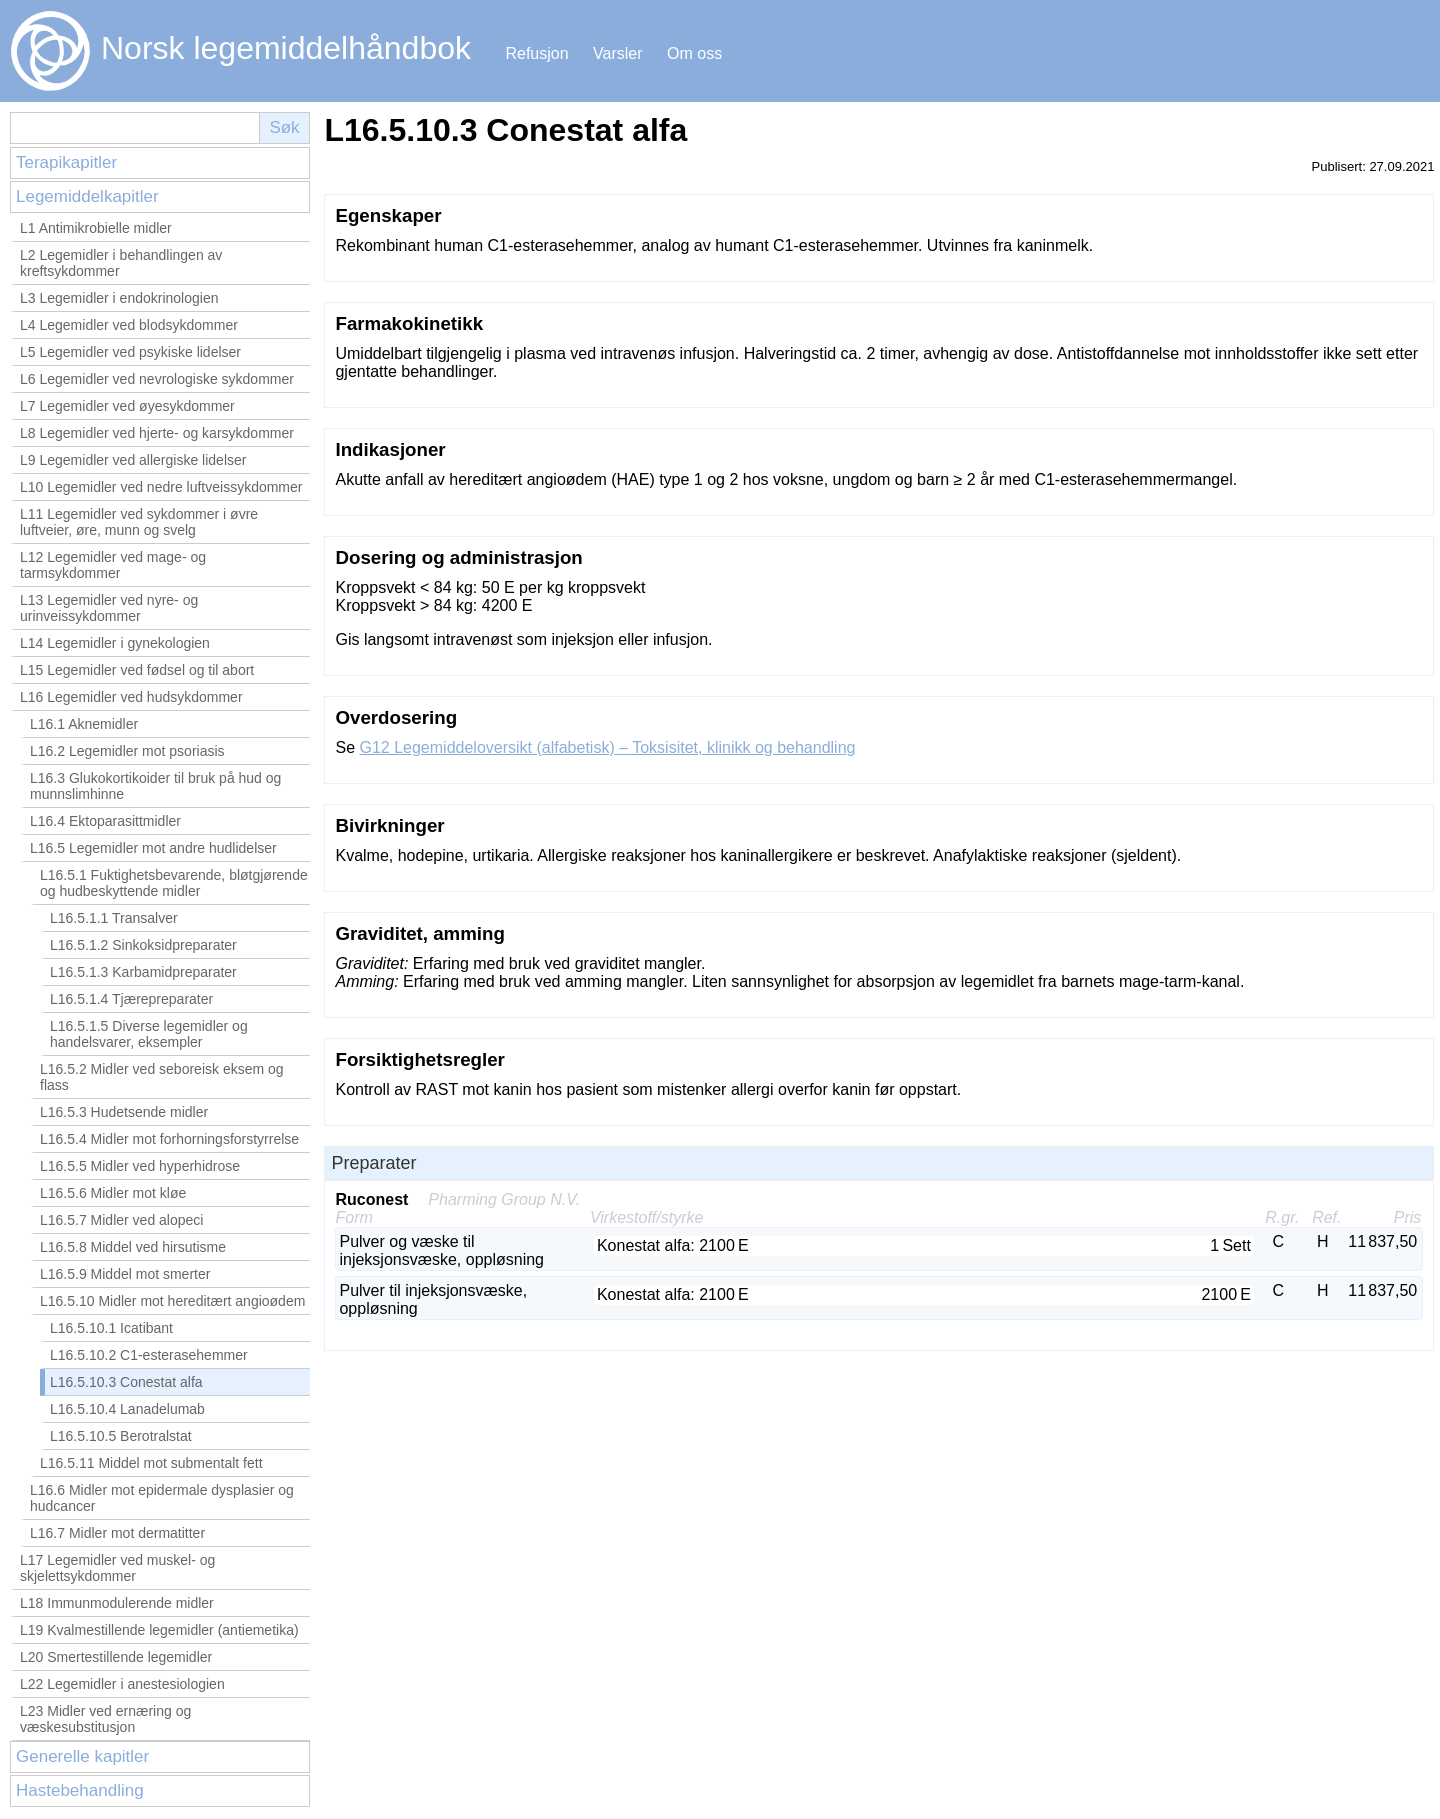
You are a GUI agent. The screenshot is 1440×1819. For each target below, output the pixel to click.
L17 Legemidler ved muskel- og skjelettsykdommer (117, 1568)
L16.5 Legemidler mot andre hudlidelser (153, 848)
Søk (284, 127)
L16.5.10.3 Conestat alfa (126, 1382)
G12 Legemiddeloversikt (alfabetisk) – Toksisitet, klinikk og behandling (607, 747)
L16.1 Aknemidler (84, 724)
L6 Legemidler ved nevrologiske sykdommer (157, 379)
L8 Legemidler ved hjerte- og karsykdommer (157, 433)
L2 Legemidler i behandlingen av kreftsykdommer (121, 263)
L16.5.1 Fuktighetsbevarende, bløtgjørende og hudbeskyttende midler (174, 883)
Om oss (694, 53)
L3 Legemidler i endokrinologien (119, 298)
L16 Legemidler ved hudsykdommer (131, 697)
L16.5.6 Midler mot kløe (113, 1193)
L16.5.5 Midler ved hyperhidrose (140, 1166)
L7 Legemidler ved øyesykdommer (127, 406)
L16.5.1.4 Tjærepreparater (131, 999)
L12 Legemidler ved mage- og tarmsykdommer (113, 565)
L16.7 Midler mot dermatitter (117, 1533)
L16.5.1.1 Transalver (114, 918)
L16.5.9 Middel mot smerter (125, 1274)
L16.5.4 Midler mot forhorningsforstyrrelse (169, 1139)
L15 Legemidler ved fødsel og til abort (137, 670)
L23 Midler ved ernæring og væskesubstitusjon (105, 1719)
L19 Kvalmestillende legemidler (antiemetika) (159, 1630)
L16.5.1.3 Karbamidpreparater (143, 972)
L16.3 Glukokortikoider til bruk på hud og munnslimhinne (155, 786)
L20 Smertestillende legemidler (116, 1657)
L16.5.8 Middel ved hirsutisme (133, 1247)
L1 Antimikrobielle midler (96, 228)
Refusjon (536, 53)
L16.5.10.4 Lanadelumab (127, 1409)
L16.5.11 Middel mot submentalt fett (151, 1463)
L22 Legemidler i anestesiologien (122, 1684)
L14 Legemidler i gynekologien (115, 643)
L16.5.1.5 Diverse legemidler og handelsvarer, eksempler (149, 1034)
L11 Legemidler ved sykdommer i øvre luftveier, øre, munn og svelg (139, 522)
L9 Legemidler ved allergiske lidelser (133, 460)
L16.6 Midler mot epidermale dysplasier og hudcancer (162, 1498)
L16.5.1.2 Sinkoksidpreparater (143, 945)
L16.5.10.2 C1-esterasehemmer (149, 1355)
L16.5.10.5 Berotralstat (121, 1436)
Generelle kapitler (82, 1756)
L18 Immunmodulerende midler (117, 1603)
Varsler (618, 53)
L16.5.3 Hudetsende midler (124, 1112)
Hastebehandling (80, 1790)
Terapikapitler (66, 162)
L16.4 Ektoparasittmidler (105, 821)
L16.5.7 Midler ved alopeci (121, 1220)
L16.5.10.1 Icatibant (111, 1328)
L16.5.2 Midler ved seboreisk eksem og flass (162, 1077)
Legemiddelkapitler (87, 196)
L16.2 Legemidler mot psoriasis (127, 751)
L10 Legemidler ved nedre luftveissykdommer (161, 487)
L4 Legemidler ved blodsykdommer (129, 325)
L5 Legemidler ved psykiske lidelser (130, 352)
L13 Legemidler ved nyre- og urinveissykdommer (109, 608)
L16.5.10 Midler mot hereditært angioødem (172, 1301)
